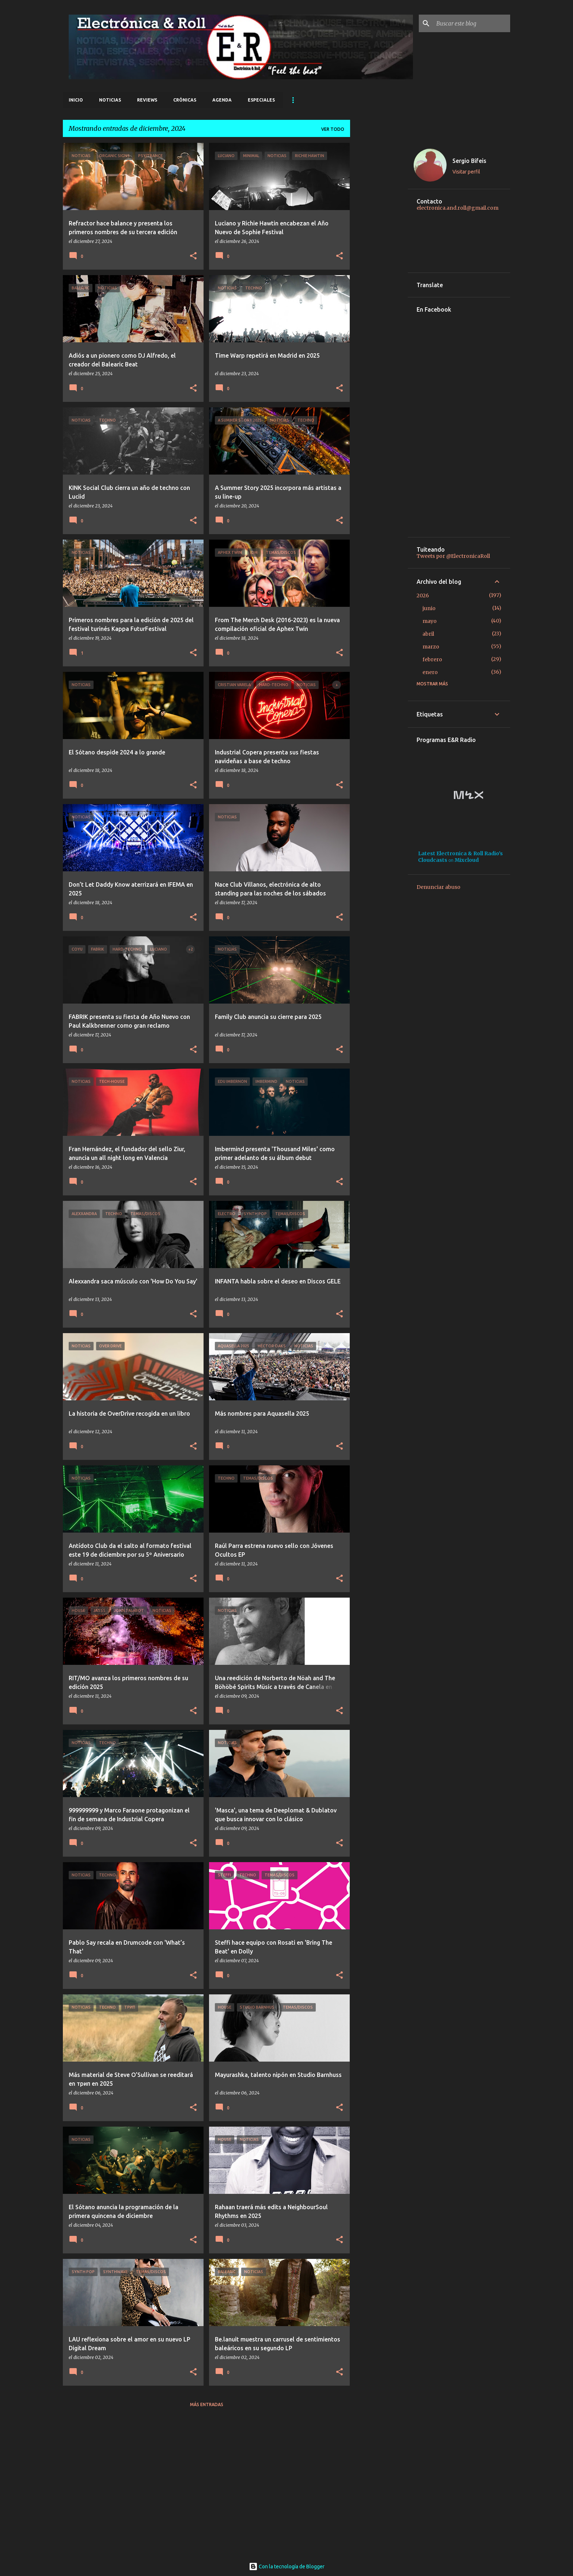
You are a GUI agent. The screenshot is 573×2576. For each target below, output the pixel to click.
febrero (432, 659)
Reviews (147, 100)
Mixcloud (467, 860)
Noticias (110, 100)
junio (429, 608)
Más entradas (206, 2404)
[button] (193, 256)
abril (428, 634)
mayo (429, 621)
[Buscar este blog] (471, 23)
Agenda (222, 100)
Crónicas (184, 100)
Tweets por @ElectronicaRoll (453, 556)
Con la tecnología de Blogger (287, 2566)
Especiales (261, 100)
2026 (423, 595)
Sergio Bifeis (469, 160)
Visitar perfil (466, 172)
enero (430, 672)
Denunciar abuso (438, 887)
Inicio (76, 100)
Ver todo (332, 129)
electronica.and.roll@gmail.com (457, 208)
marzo (430, 646)
